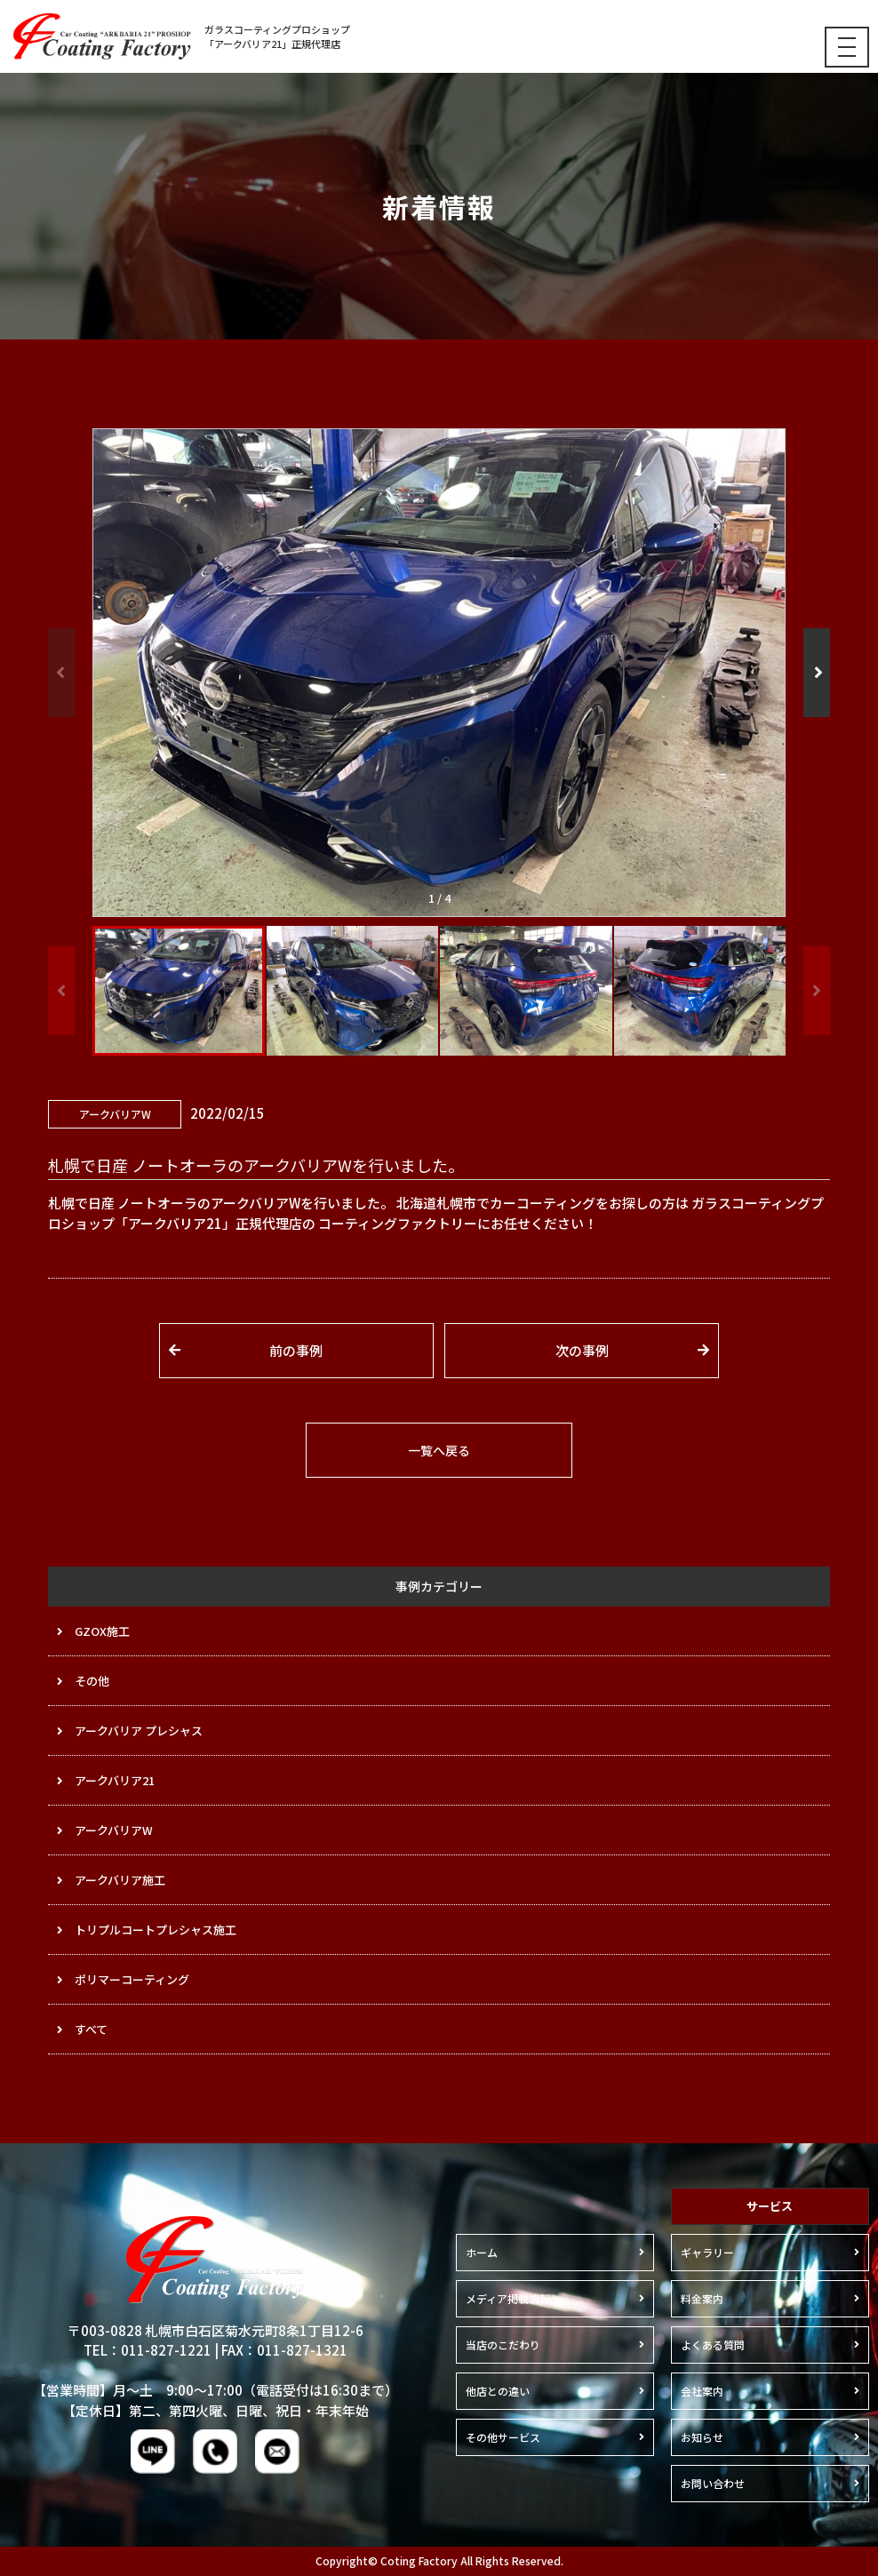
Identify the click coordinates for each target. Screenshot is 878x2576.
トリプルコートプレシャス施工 (155, 1929)
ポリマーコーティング (132, 1979)
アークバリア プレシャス (139, 1730)
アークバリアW (114, 1830)
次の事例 (582, 1350)
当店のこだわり (503, 2344)
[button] (816, 672)
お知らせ (702, 2436)
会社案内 (702, 2390)
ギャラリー (707, 2252)
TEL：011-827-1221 (148, 2350)
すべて (91, 2029)
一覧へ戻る (439, 1450)
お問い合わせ (713, 2483)
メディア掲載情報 (508, 2298)
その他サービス (503, 2436)
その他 (92, 1680)
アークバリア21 (115, 1780)
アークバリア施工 (120, 1879)
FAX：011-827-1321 (284, 2350)
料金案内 (702, 2298)
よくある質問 (713, 2344)
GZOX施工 (102, 1631)
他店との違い (498, 2390)
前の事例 (296, 1350)
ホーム (482, 2252)
